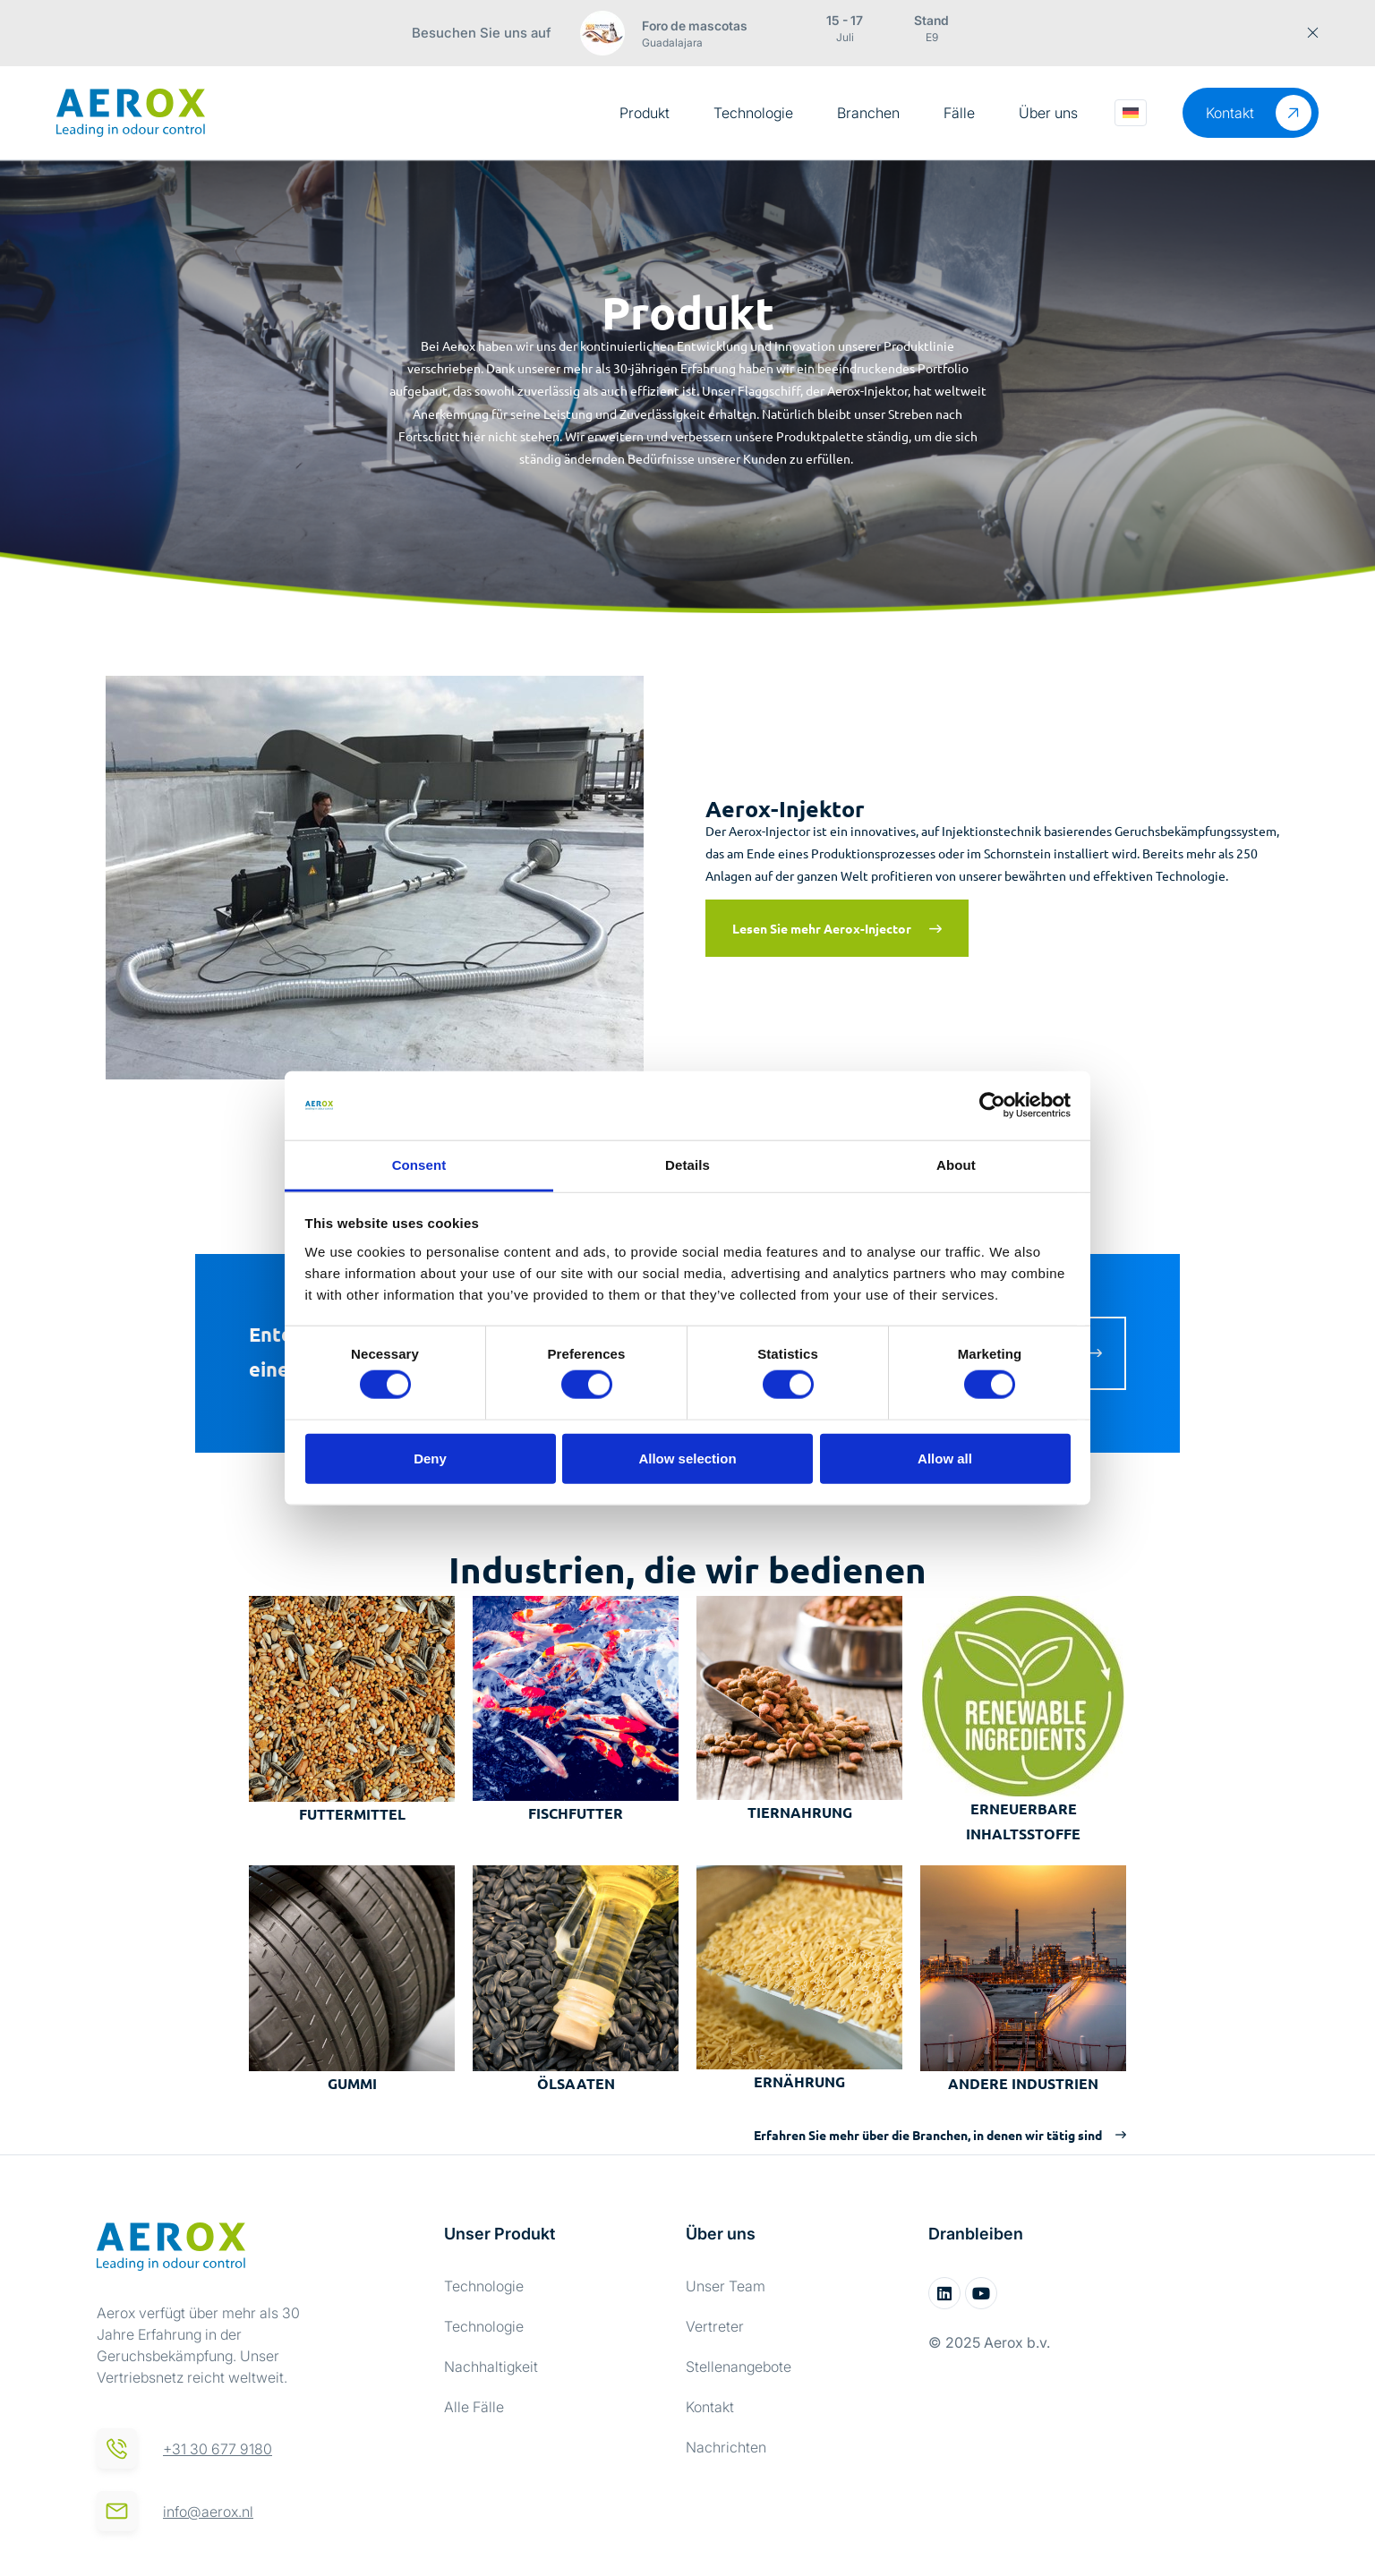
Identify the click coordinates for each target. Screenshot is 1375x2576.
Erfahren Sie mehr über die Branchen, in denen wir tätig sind (928, 2135)
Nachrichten (726, 2447)
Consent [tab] (419, 1165)
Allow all (945, 1457)
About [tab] (956, 1165)
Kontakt (710, 2407)
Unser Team (725, 2286)
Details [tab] (687, 1165)
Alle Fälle (474, 2407)
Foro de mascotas (694, 25)
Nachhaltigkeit (491, 2367)
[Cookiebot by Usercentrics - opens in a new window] (992, 1105)
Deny (430, 1457)
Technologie (753, 113)
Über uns (1048, 113)
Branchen (868, 113)
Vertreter (715, 2326)
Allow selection (687, 1457)
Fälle (959, 113)
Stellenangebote (738, 2367)
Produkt (644, 113)
